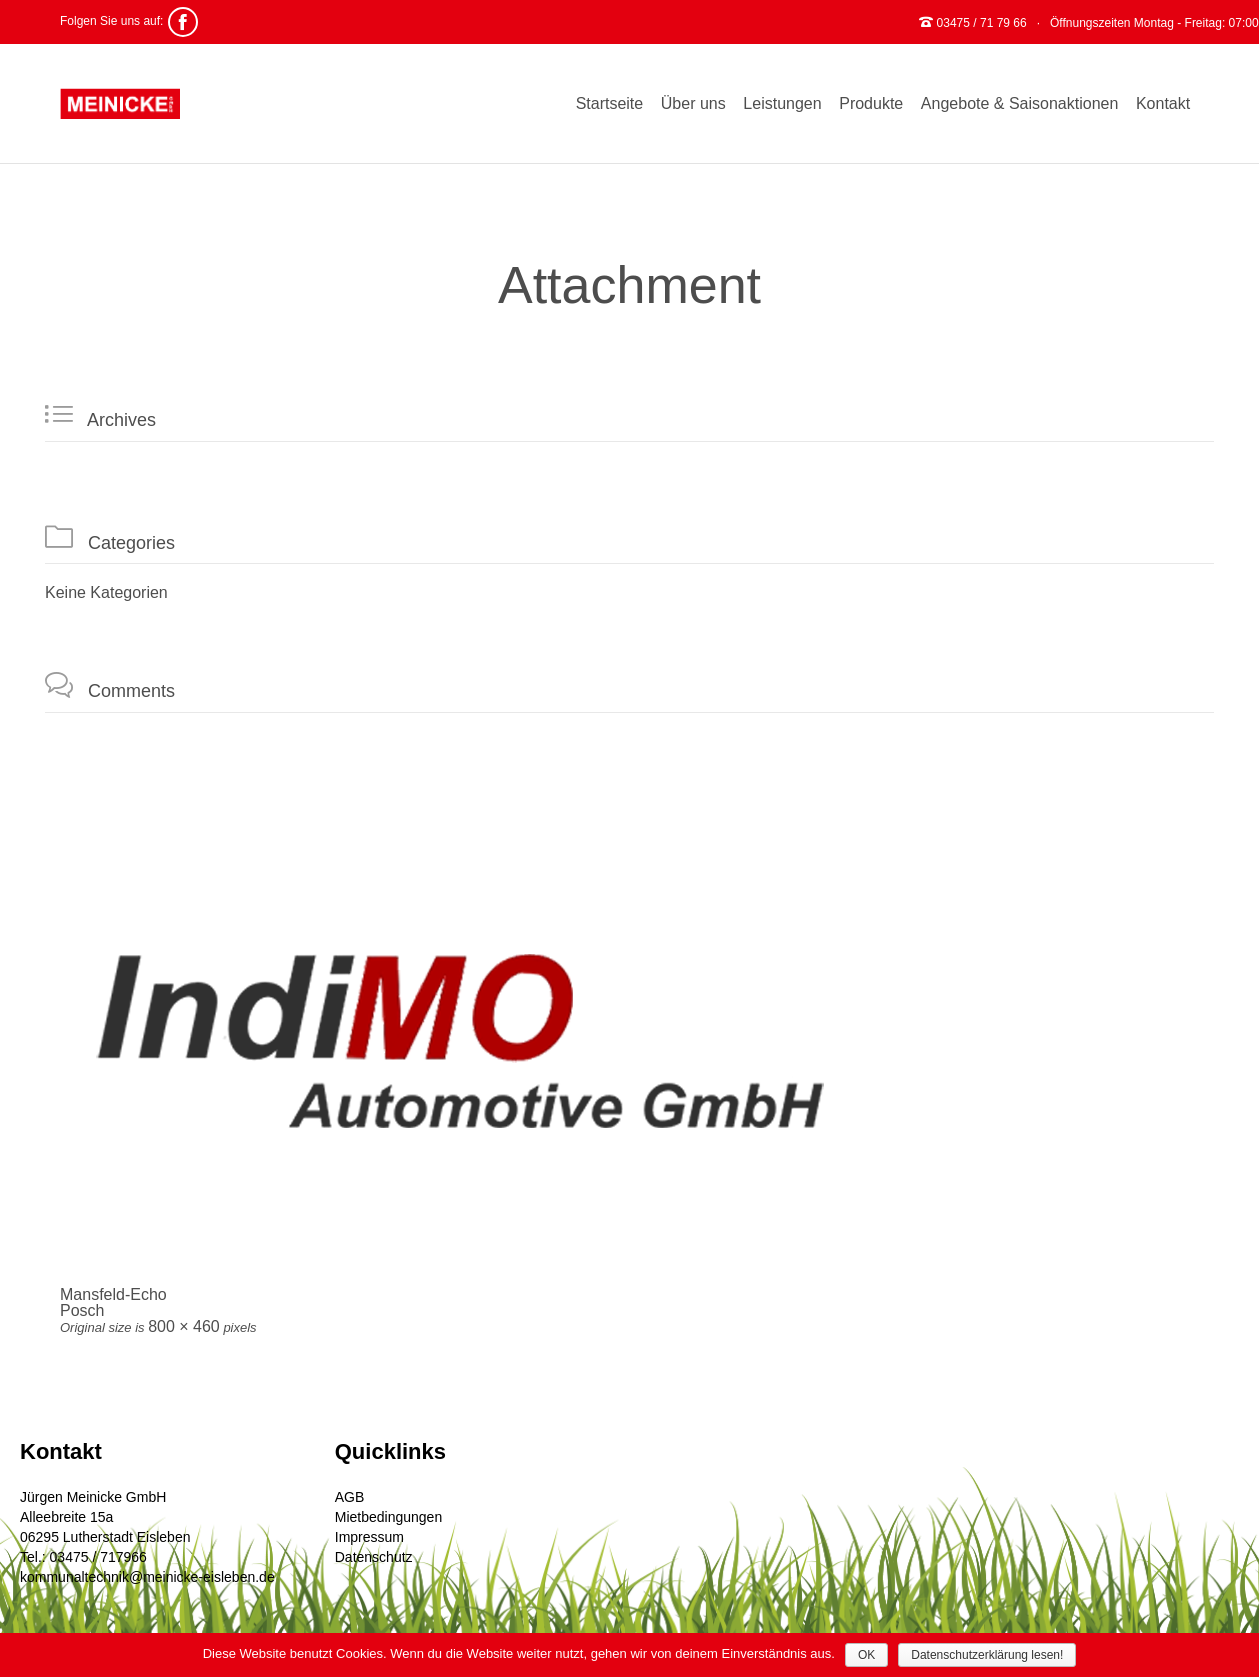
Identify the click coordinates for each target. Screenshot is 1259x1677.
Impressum (369, 1537)
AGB (350, 1497)
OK (866, 1655)
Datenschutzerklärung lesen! (987, 1655)
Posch (82, 1310)
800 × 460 (184, 1326)
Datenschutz (374, 1557)
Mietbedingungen (388, 1517)
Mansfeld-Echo (113, 1294)
